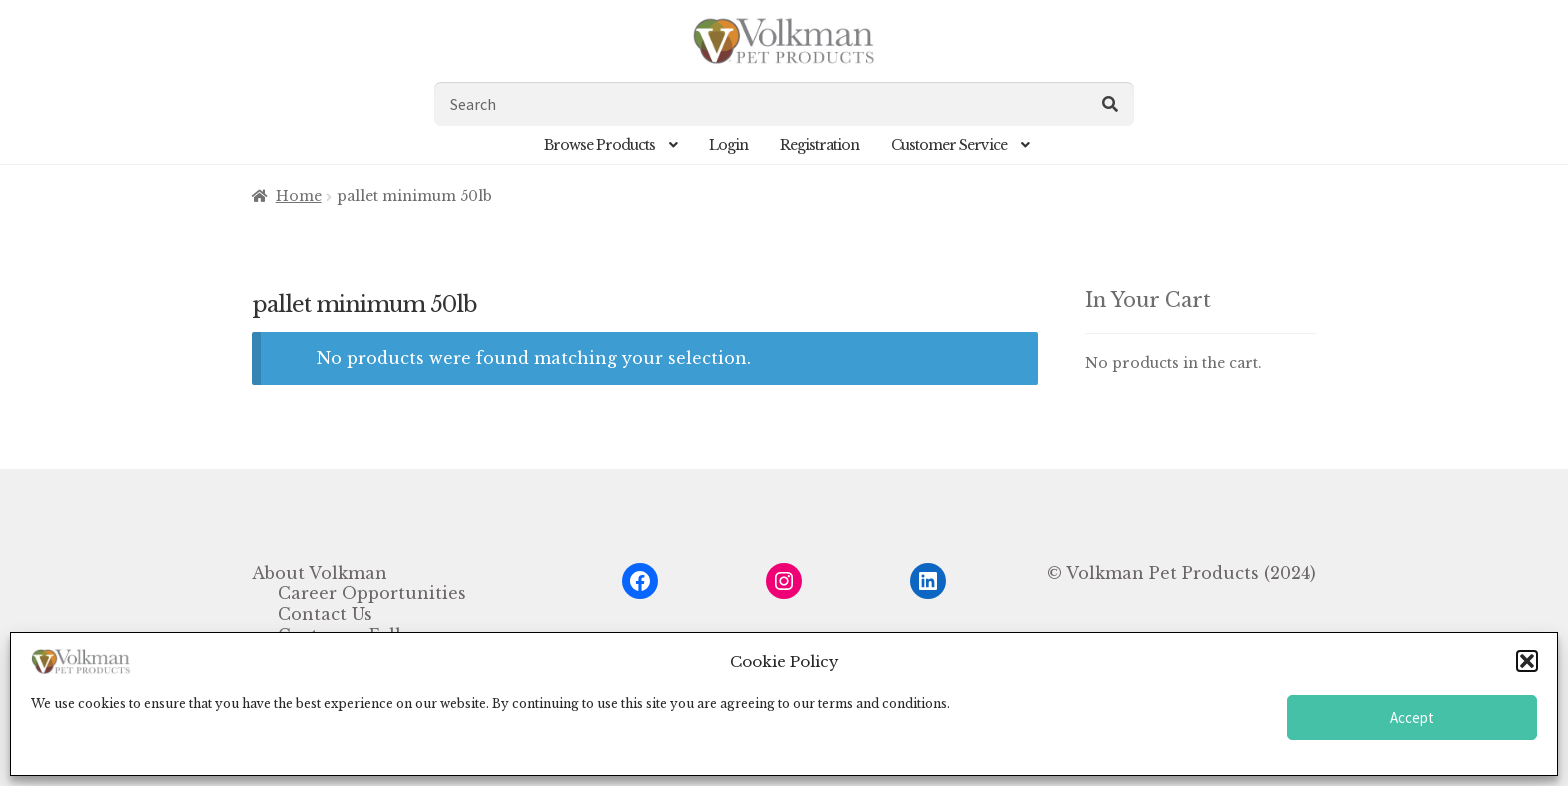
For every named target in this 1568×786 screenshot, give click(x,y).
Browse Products (599, 145)
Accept (1412, 717)
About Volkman (319, 573)
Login (728, 145)
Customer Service (949, 145)
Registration (819, 145)
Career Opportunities (372, 593)
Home (299, 196)
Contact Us (325, 614)
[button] (1527, 661)
